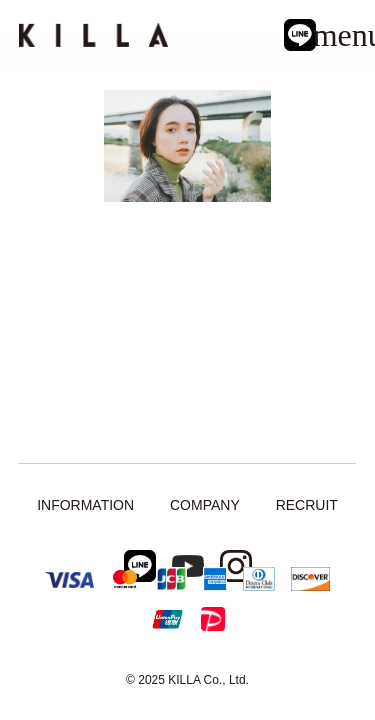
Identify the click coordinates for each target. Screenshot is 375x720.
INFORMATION (85, 505)
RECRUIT (307, 505)
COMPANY (205, 505)
